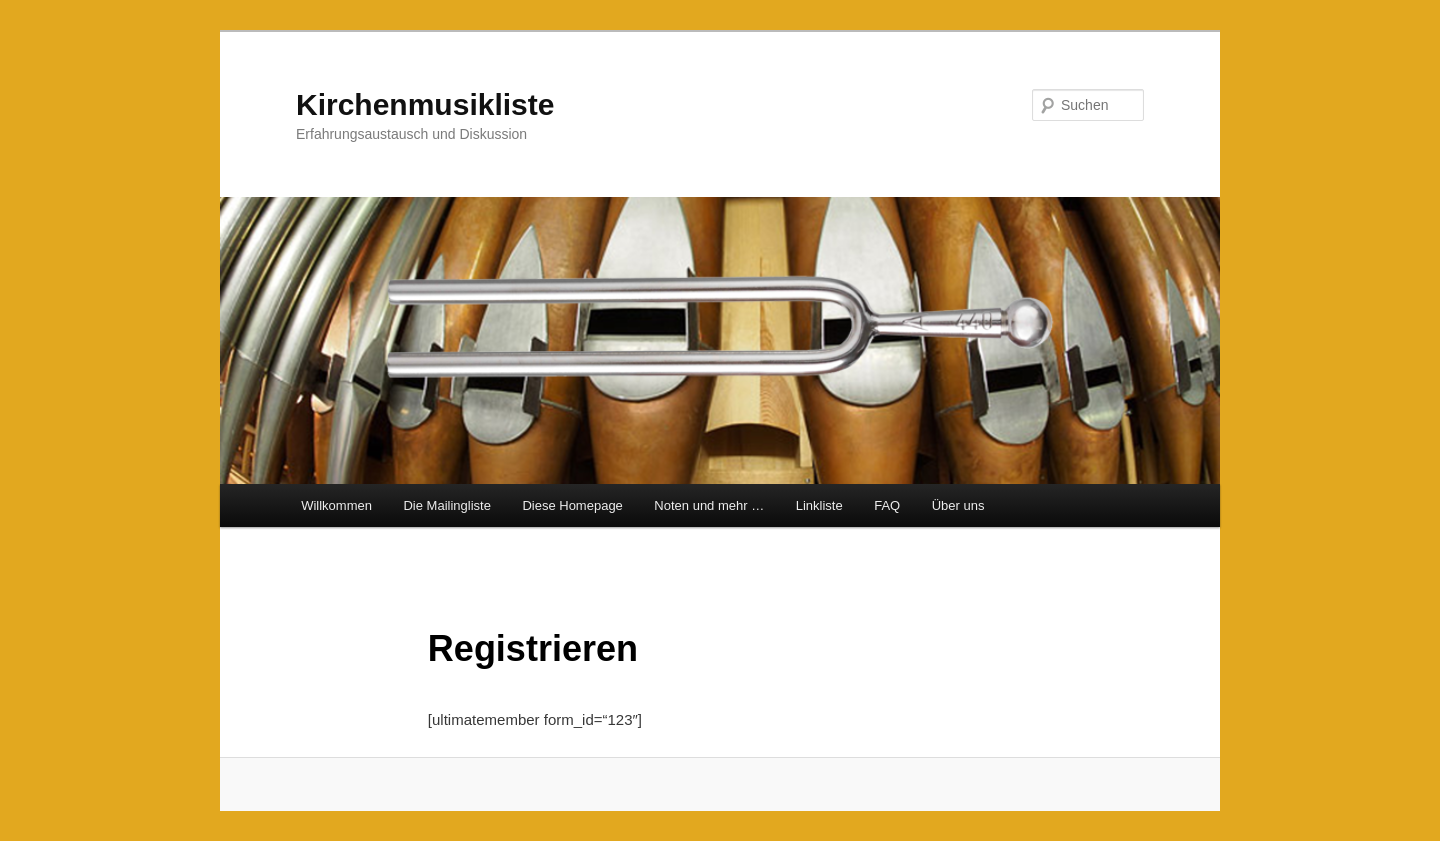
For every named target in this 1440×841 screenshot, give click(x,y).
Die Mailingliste (446, 505)
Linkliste (819, 505)
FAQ (887, 505)
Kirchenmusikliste (425, 104)
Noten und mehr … (709, 505)
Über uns (958, 505)
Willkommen (336, 505)
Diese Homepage (572, 505)
